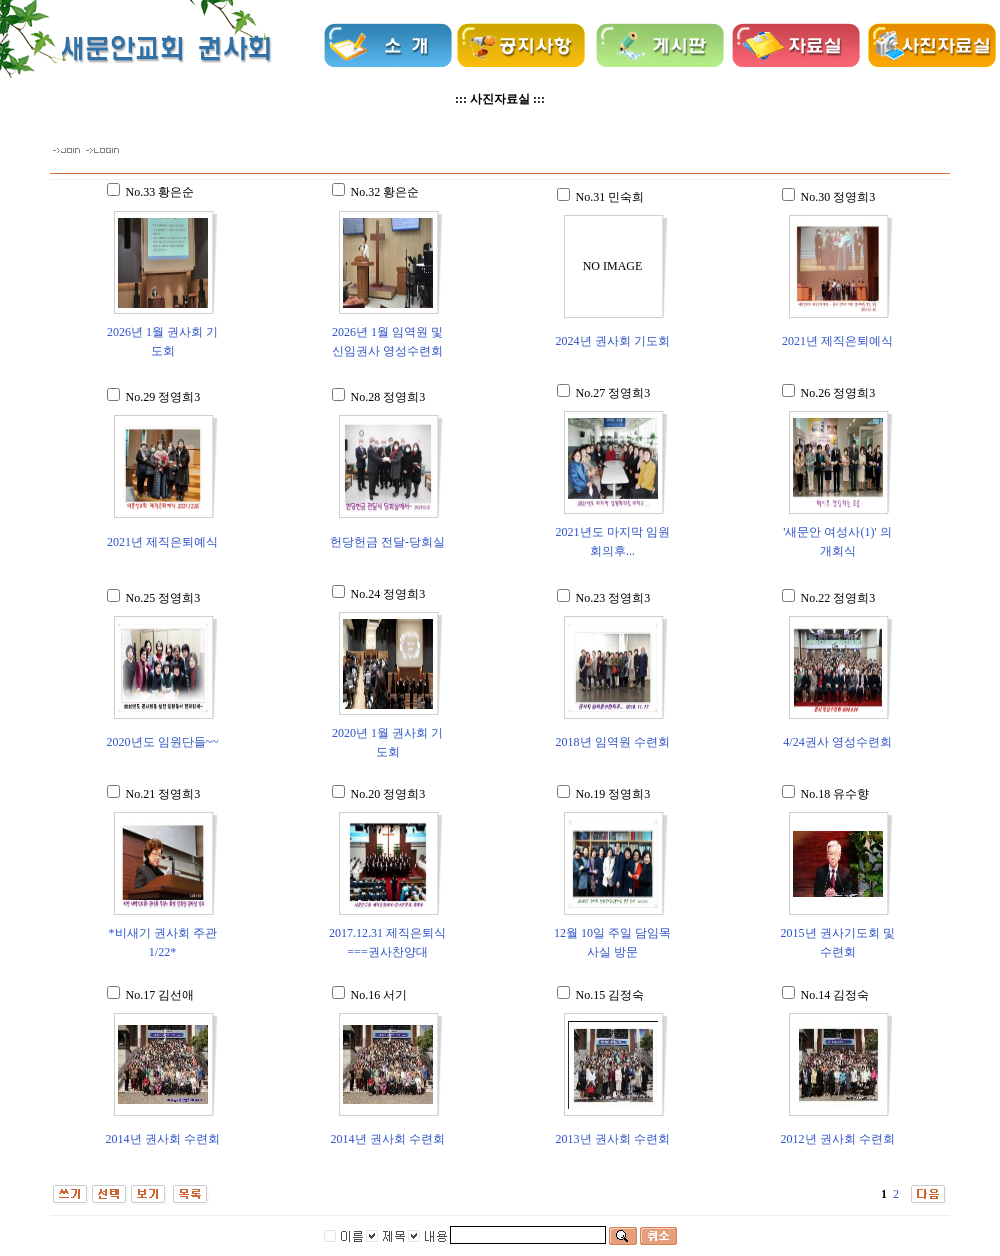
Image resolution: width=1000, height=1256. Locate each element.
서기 (395, 995)
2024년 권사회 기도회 (613, 341)
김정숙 (626, 995)
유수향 (851, 794)
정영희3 (854, 197)
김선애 (176, 995)
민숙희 (626, 197)
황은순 (176, 192)
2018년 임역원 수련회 (613, 742)
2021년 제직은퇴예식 (837, 341)
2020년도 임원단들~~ (163, 742)
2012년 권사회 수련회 (838, 1139)
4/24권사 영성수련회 (837, 742)
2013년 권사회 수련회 (613, 1139)
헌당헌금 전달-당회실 (387, 542)
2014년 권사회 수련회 (163, 1139)
